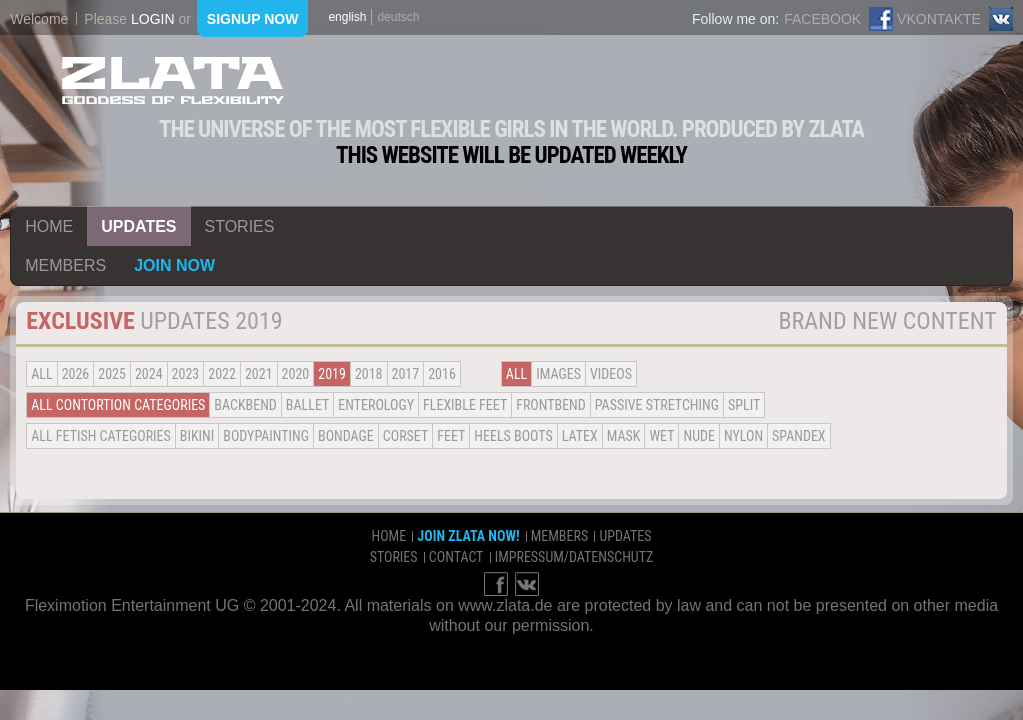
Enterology (376, 405)
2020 (296, 374)
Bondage (346, 436)
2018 (369, 374)
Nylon (743, 436)
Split (744, 405)
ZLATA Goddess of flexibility (173, 80)
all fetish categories (101, 436)
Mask (624, 436)
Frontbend (551, 405)
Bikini (197, 436)
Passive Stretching (657, 405)
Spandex (799, 436)
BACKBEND (245, 405)
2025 (112, 374)
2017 (406, 374)
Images (558, 374)
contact (456, 557)
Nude (699, 436)
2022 (222, 374)
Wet (661, 436)
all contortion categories (118, 405)
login (153, 19)
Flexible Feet (465, 405)
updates (138, 226)
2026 (76, 374)
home (49, 226)
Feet (451, 436)
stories (240, 226)
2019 (332, 374)
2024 (149, 374)
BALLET (307, 405)
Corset (405, 436)
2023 (186, 374)
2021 (259, 374)
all (41, 374)
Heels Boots (513, 436)
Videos (611, 374)
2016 (442, 374)
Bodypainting (266, 436)
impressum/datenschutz (574, 557)
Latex (580, 436)
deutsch (398, 17)
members (65, 265)
